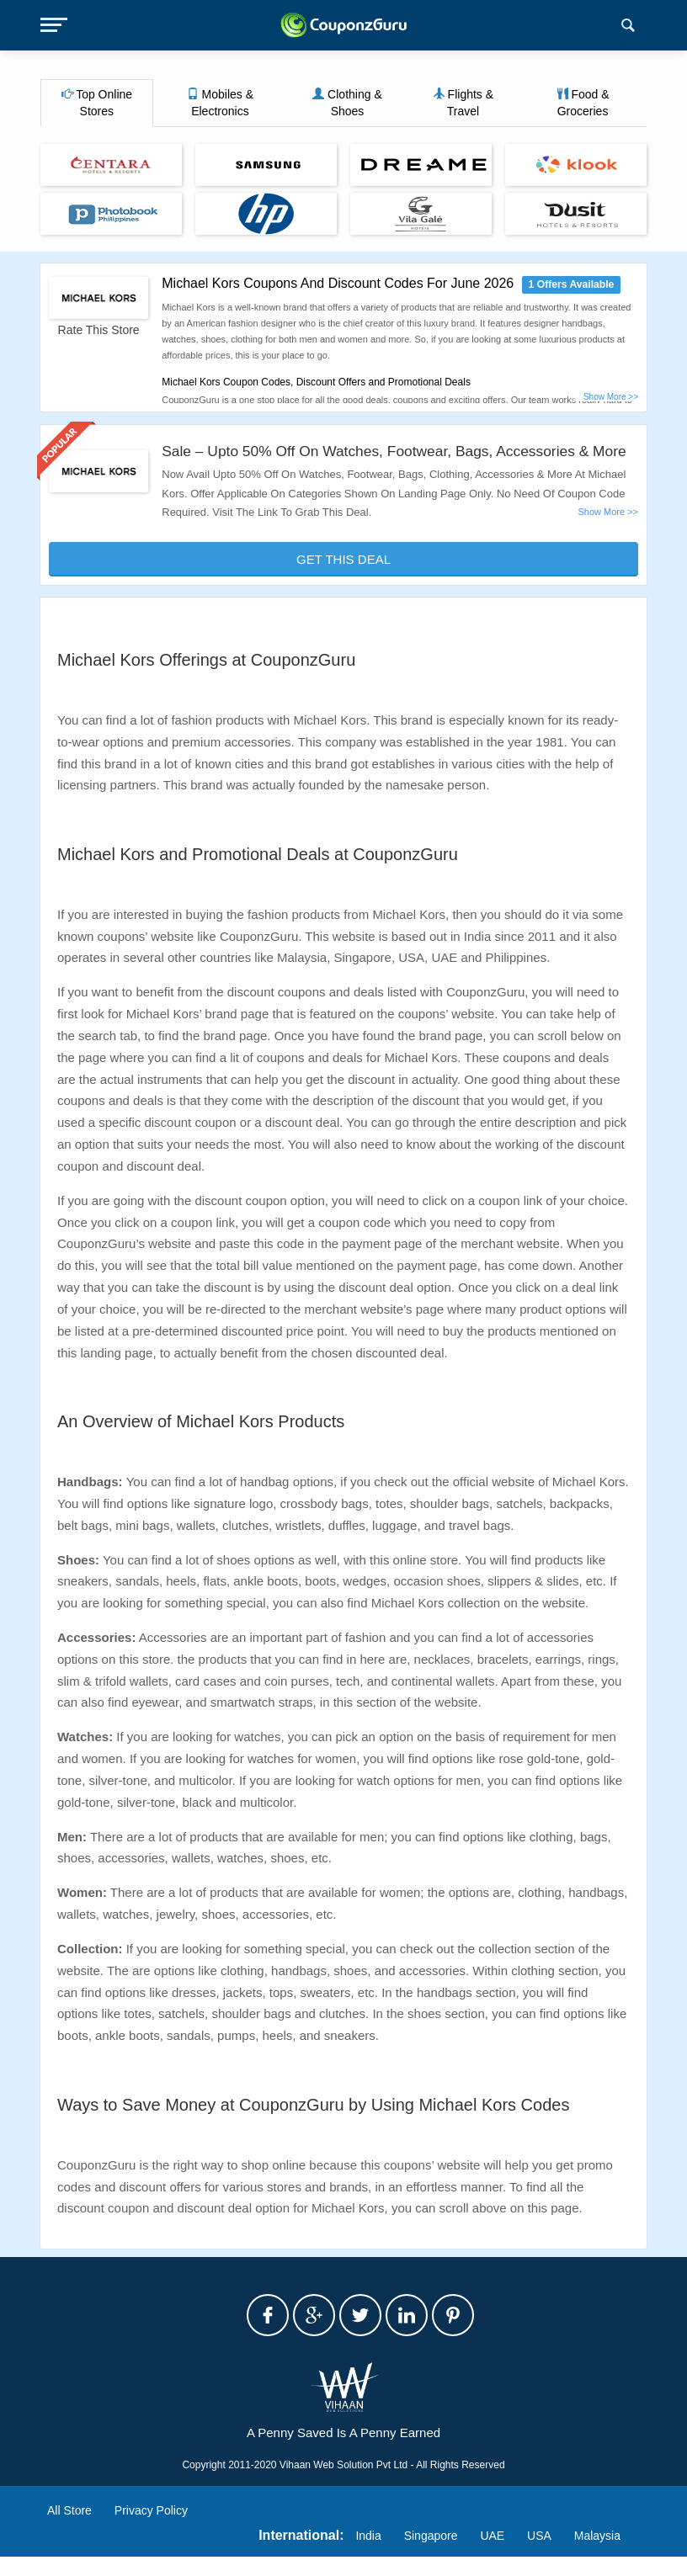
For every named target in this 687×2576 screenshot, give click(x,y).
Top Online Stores (97, 103)
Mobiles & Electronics (220, 103)
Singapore (431, 2555)
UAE (492, 2555)
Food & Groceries (583, 103)
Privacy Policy (151, 2530)
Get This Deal (343, 579)
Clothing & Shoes (346, 103)
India (368, 2555)
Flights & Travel (463, 103)
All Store (69, 2530)
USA (539, 2555)
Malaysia (597, 2555)
